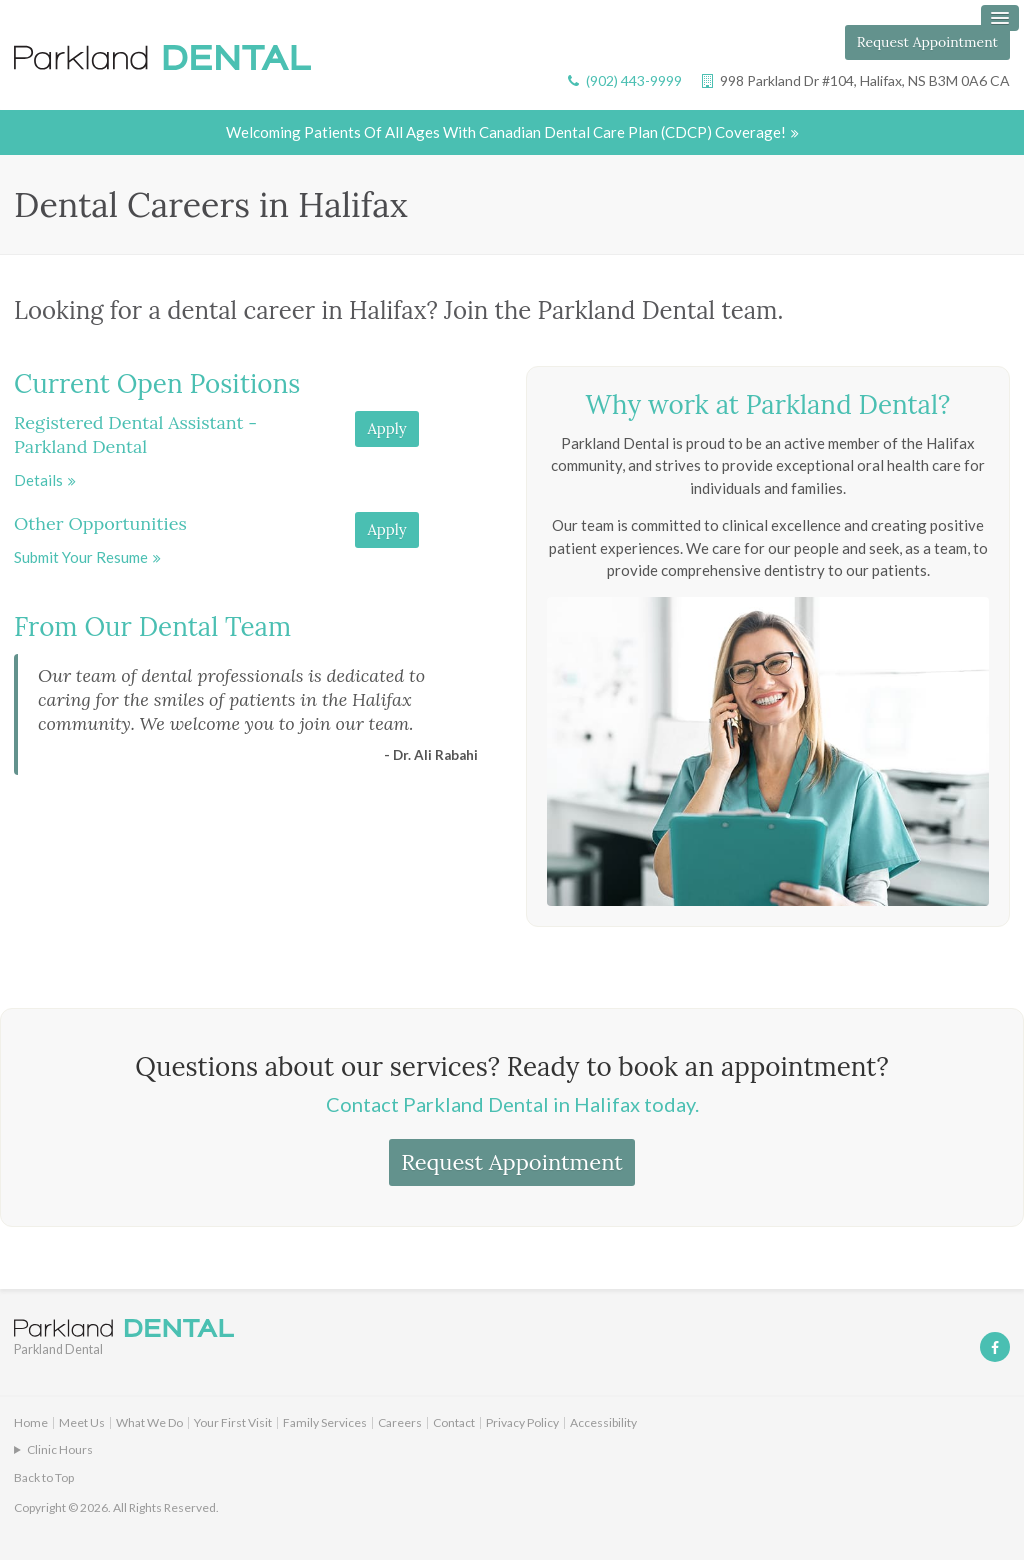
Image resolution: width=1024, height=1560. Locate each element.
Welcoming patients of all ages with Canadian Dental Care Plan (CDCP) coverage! (506, 133)
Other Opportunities (100, 524)
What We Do (149, 1423)
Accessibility (603, 1423)
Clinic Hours (60, 1450)
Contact (454, 1423)
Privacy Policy (522, 1423)
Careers (400, 1423)
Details (38, 481)
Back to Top (44, 1478)
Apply (386, 429)
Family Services (325, 1423)
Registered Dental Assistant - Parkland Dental (135, 435)
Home (31, 1423)
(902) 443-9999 (634, 80)
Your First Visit (233, 1423)
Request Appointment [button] (927, 42)
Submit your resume (81, 558)
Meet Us (82, 1423)
